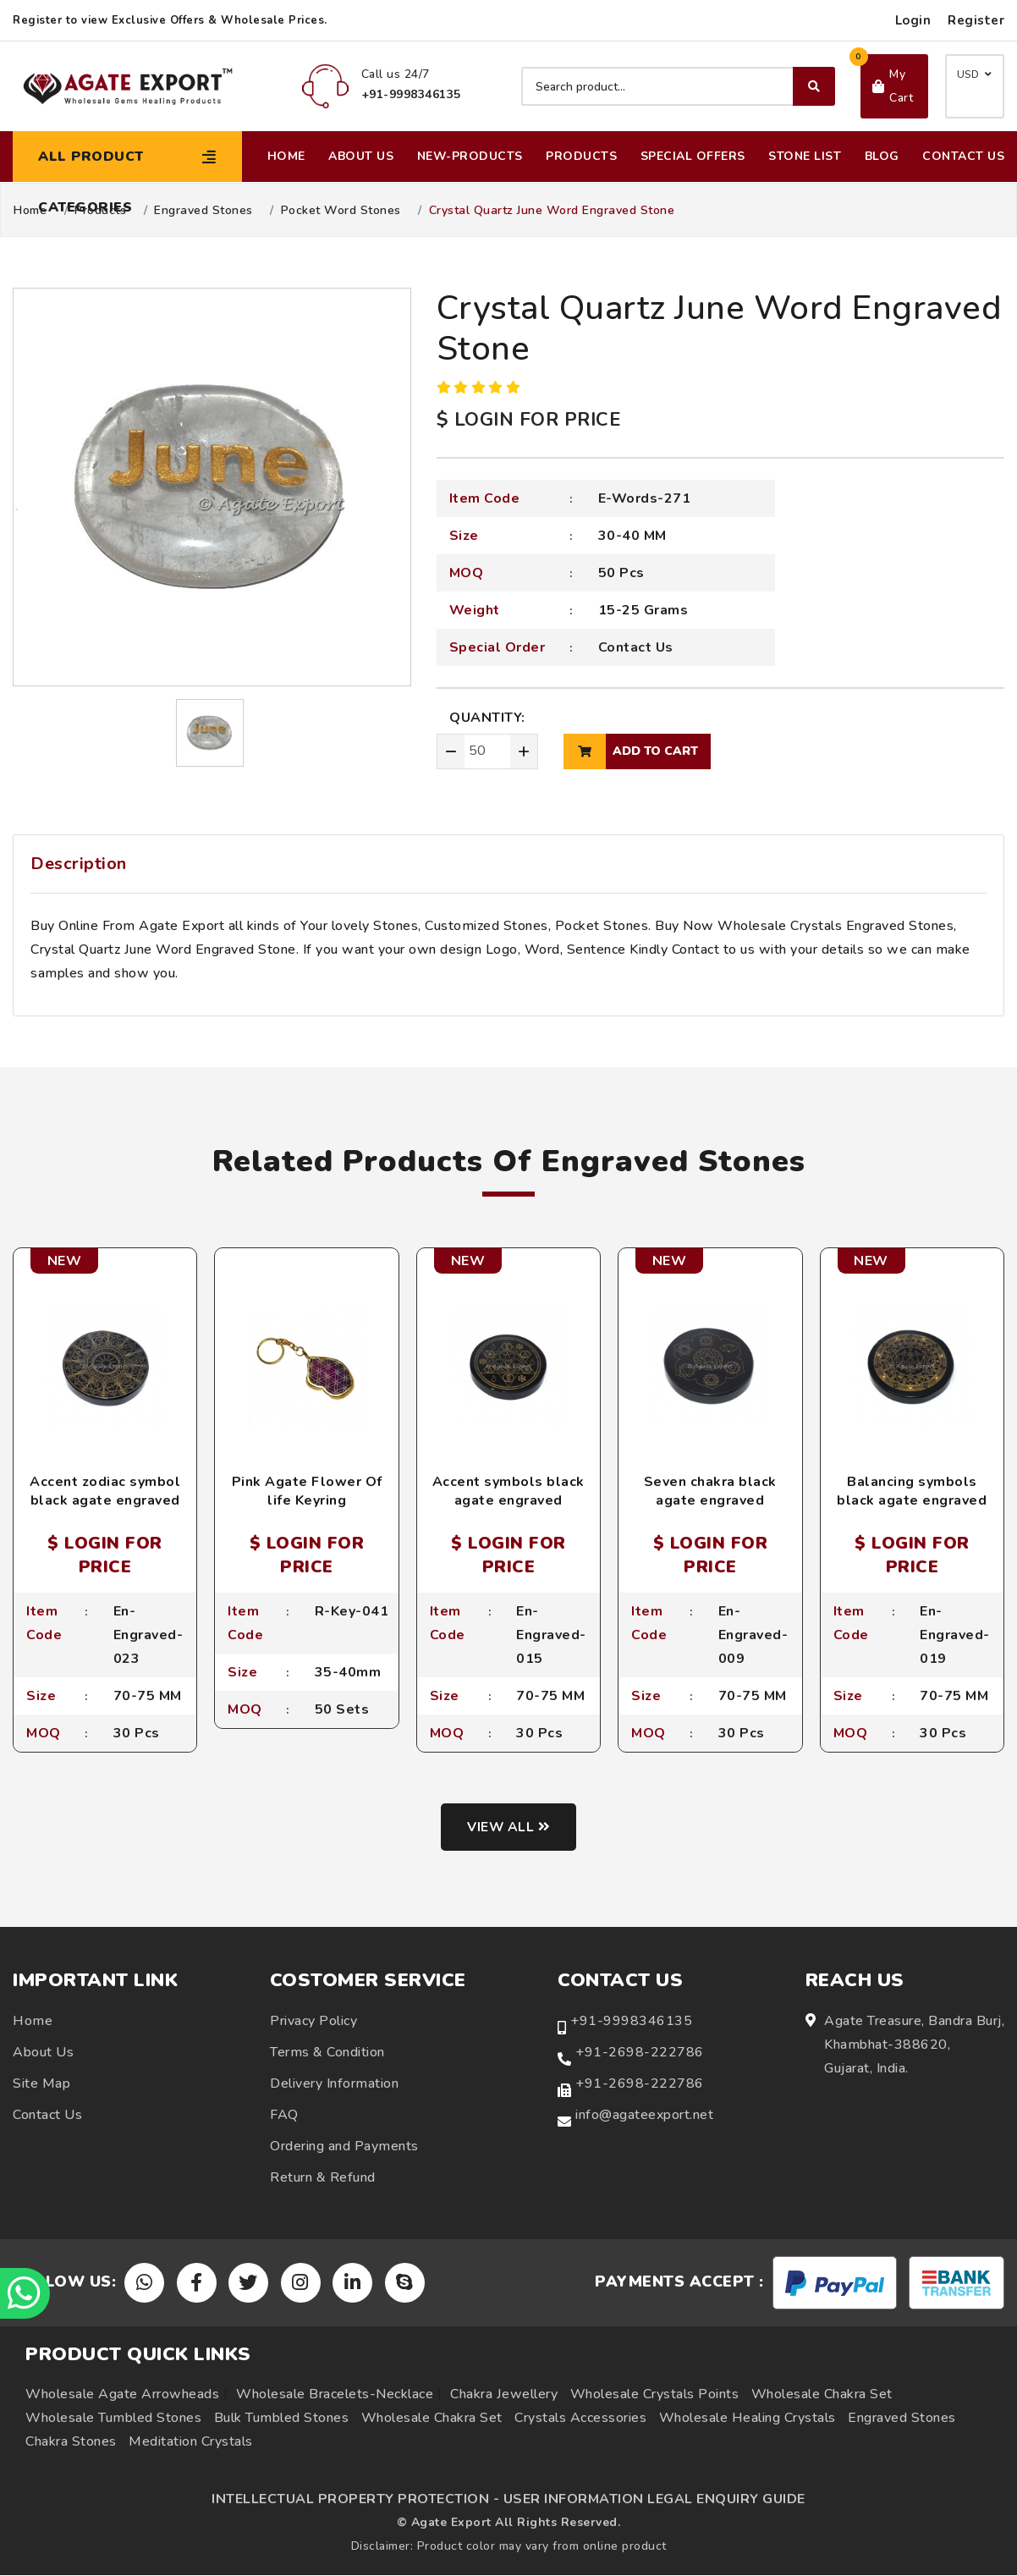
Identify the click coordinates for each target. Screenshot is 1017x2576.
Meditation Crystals (191, 2442)
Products (581, 156)
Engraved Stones (203, 211)
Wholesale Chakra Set (822, 2395)
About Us (360, 156)
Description (78, 863)
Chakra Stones (71, 2442)
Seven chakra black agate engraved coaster (710, 1500)
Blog (882, 156)
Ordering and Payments (344, 2146)
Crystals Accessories (580, 2418)
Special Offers (692, 156)
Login (913, 20)
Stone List (804, 156)
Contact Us (963, 156)
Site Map (41, 2083)
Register (976, 20)
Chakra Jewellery (504, 2395)
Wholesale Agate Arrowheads (122, 2395)
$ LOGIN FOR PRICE (529, 420)
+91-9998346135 (631, 2021)
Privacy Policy (313, 2021)
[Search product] (678, 86)
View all (509, 1827)
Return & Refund (323, 2177)
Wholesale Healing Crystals (747, 2418)
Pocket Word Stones (341, 211)
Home (286, 156)
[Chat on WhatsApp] (25, 2293)
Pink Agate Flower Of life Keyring (307, 1491)
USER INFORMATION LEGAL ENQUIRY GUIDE (654, 2500)
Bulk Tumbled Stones (281, 2418)
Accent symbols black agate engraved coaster (508, 1500)
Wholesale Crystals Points (654, 2395)
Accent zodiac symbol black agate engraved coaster (105, 1500)
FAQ (284, 2114)
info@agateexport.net (644, 2114)
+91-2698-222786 (639, 2052)
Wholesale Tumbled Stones (113, 2418)
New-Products (470, 156)
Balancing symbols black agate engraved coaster (912, 1500)
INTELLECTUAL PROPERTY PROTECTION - (355, 2500)
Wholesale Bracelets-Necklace (334, 2395)
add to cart (630, 751)
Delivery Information (334, 2083)
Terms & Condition (327, 2052)
